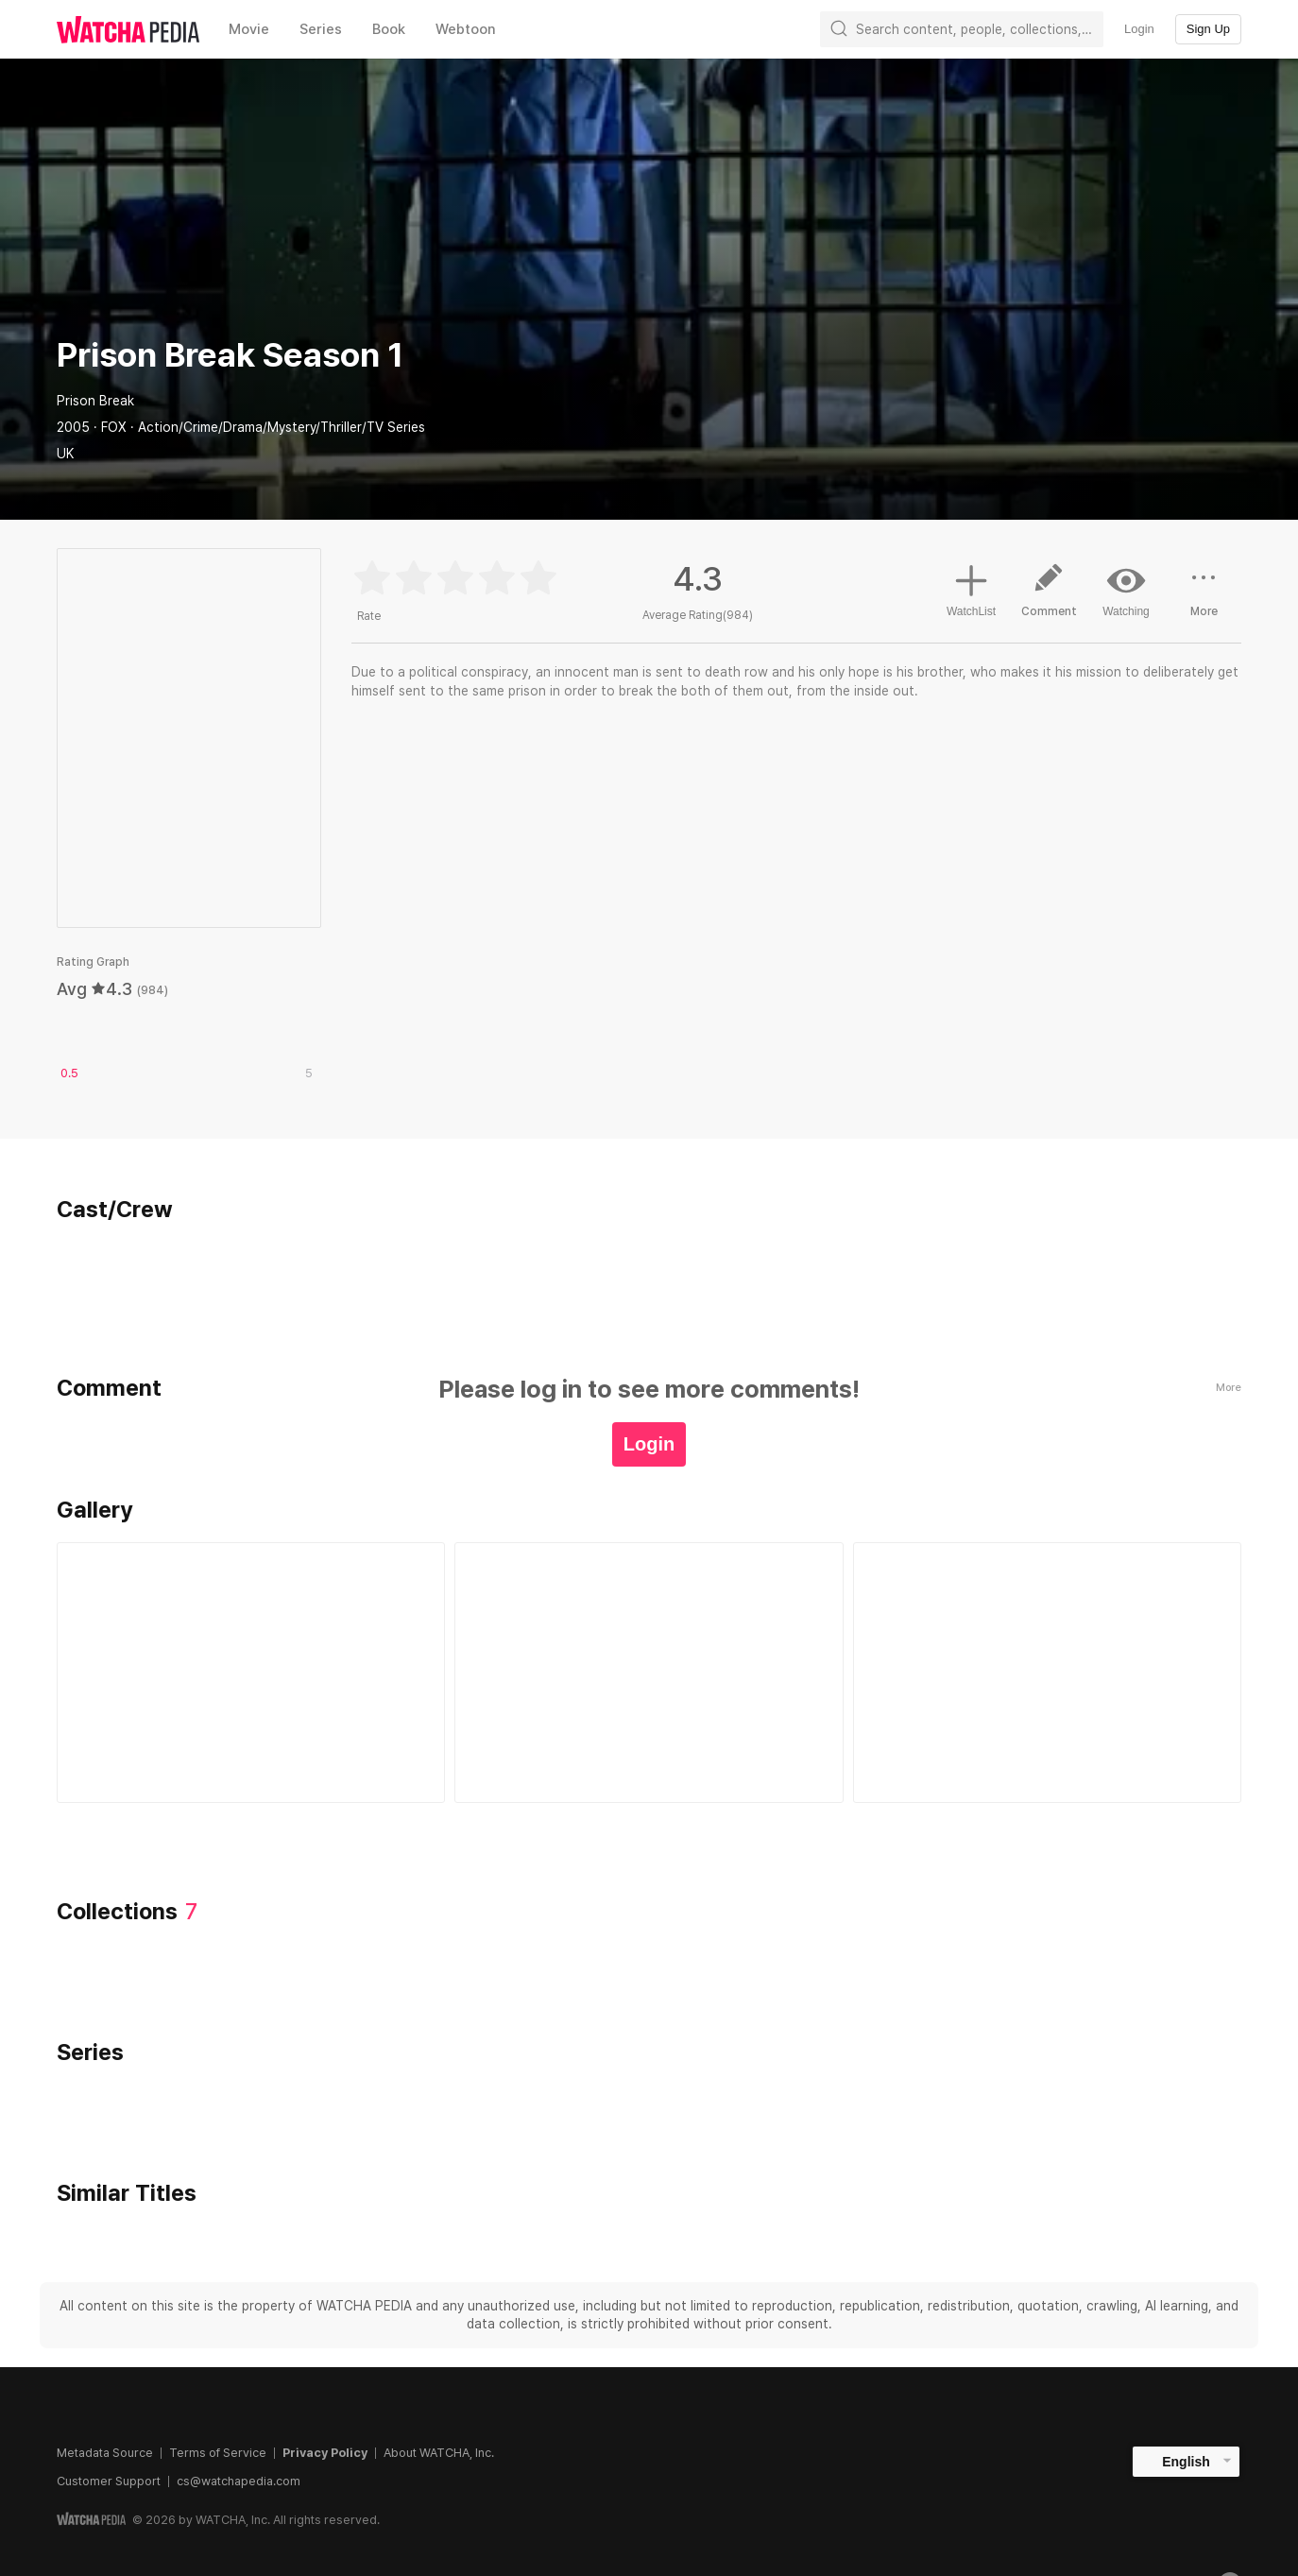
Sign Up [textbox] (1208, 29)
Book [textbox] (388, 29)
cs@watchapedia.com (238, 2481)
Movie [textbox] (249, 29)
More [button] (1203, 597)
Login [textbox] (1139, 29)
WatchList (971, 588)
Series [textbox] (320, 29)
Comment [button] (1048, 597)
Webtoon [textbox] (466, 29)
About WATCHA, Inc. (439, 2453)
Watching (1126, 589)
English (1186, 2461)
